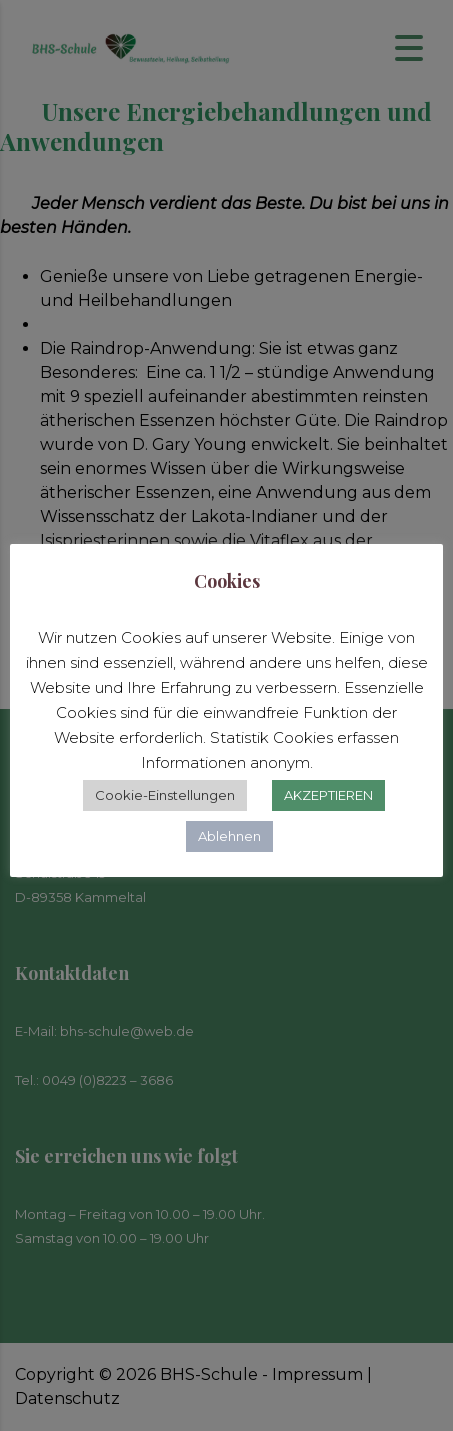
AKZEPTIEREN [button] (328, 795)
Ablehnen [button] (229, 836)
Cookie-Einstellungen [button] (165, 795)
